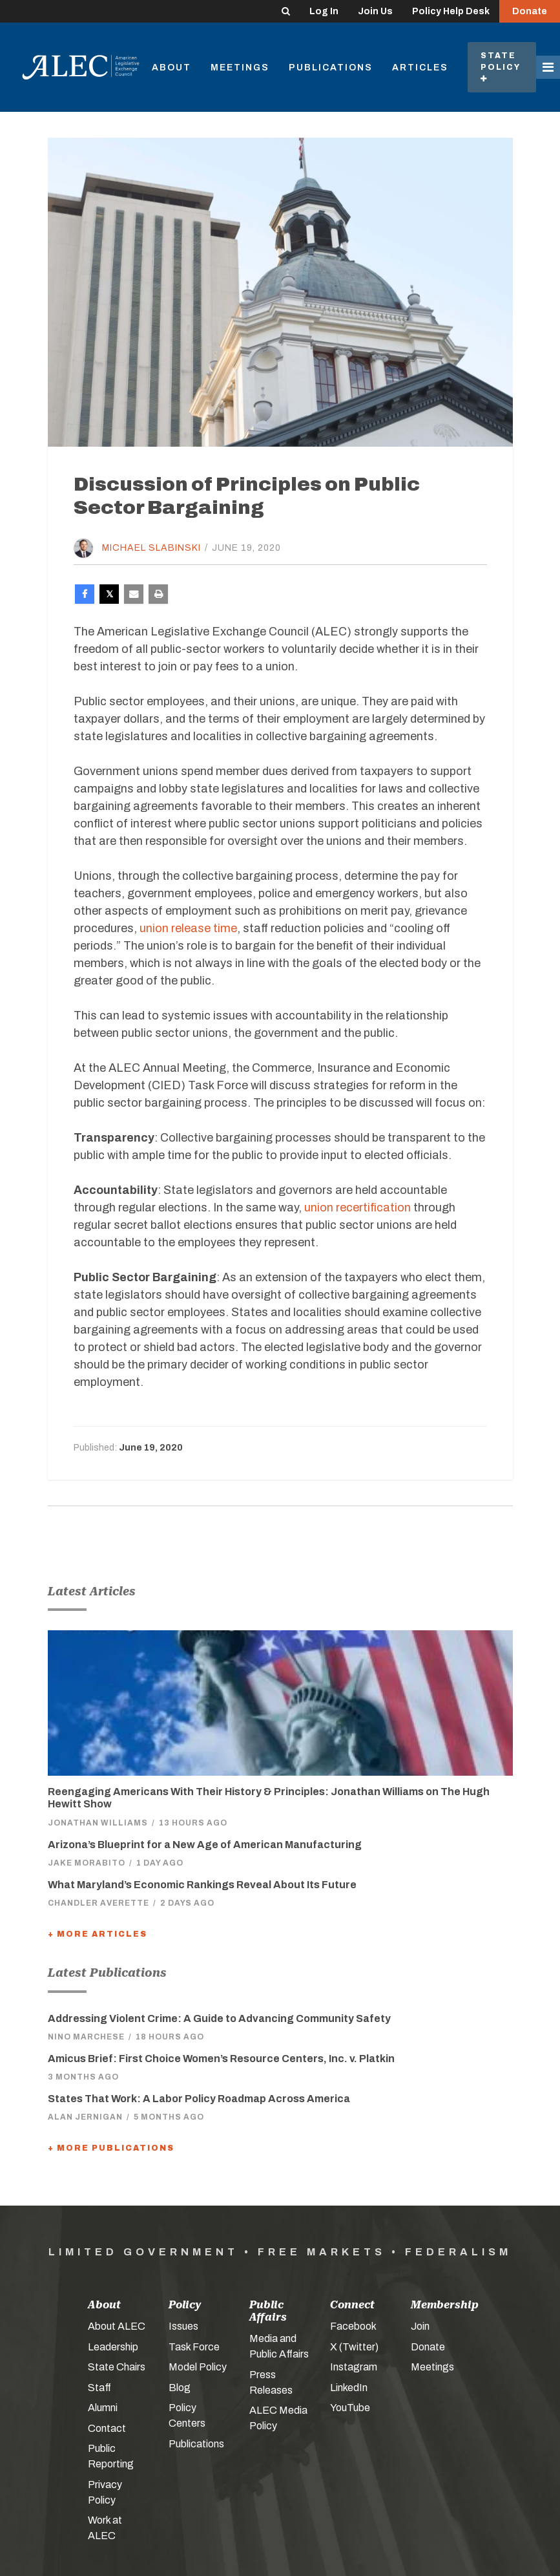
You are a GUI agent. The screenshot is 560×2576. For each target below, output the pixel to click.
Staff (99, 2387)
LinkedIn (349, 2387)
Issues (183, 2326)
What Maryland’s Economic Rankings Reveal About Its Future (202, 1884)
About (171, 67)
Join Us (375, 11)
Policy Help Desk (451, 11)
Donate (529, 11)
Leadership (113, 2346)
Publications (331, 67)
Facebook (353, 2326)
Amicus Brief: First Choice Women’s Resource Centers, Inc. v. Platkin (221, 2058)
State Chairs (116, 2366)
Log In (323, 11)
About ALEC (116, 2326)
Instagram (353, 2366)
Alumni (103, 2407)
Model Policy (198, 2366)
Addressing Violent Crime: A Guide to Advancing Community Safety (219, 2018)
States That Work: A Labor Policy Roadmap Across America (199, 2098)
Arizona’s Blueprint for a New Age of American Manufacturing (205, 1844)
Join (420, 2326)
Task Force (194, 2346)
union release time (188, 928)
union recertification (357, 1207)
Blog (180, 2387)
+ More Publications (111, 2148)
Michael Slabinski (151, 548)
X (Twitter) (354, 2346)
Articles (420, 67)
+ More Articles (97, 1934)
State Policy (502, 67)
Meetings (240, 67)
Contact (107, 2428)
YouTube (350, 2407)
